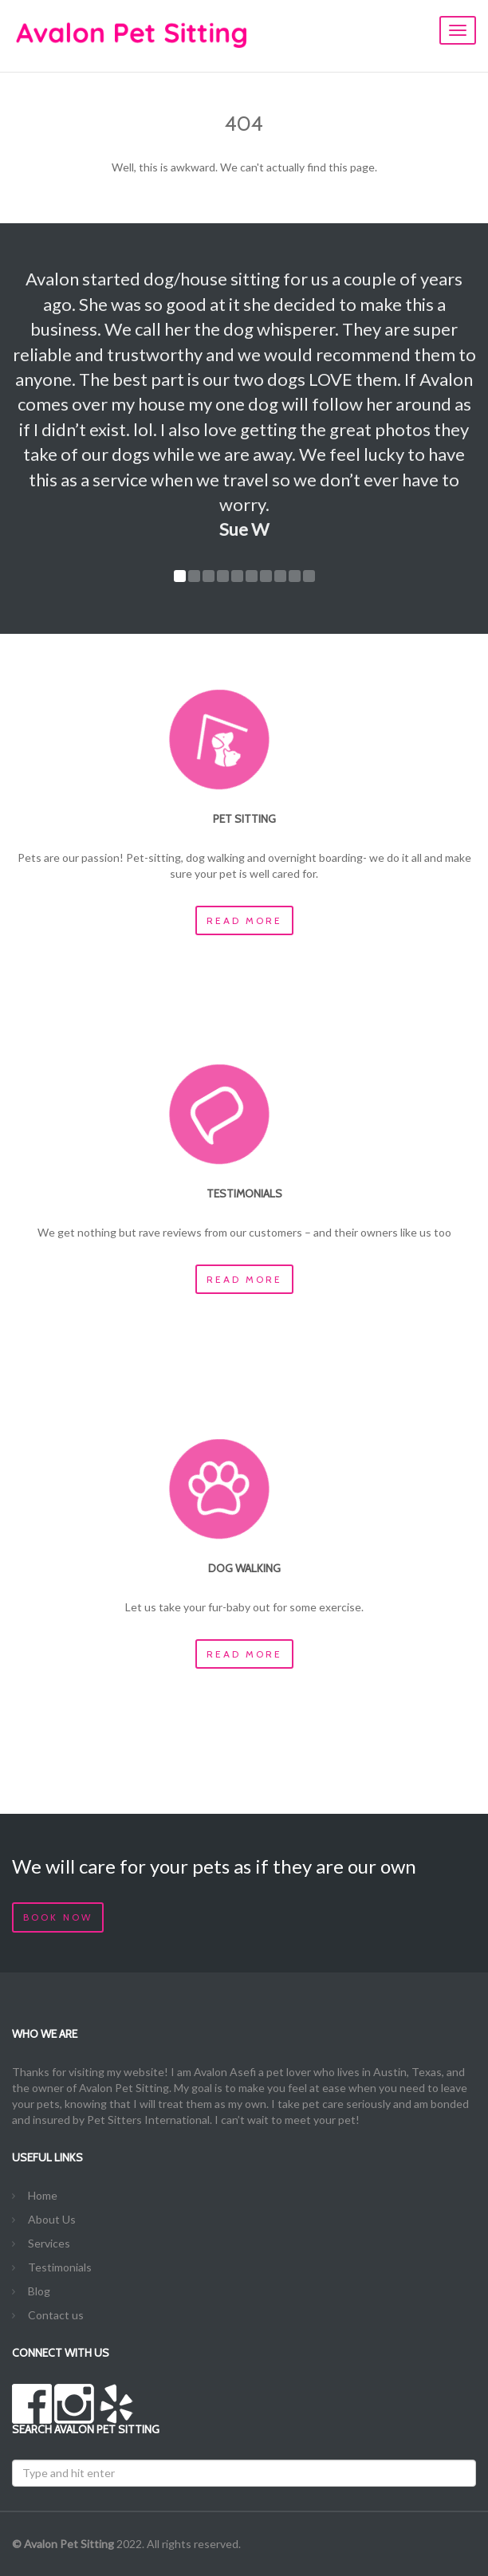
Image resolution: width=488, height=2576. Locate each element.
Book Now (57, 1917)
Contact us (56, 2315)
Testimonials (60, 2267)
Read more (244, 920)
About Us (52, 2219)
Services (49, 2243)
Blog (39, 2291)
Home (42, 2195)
